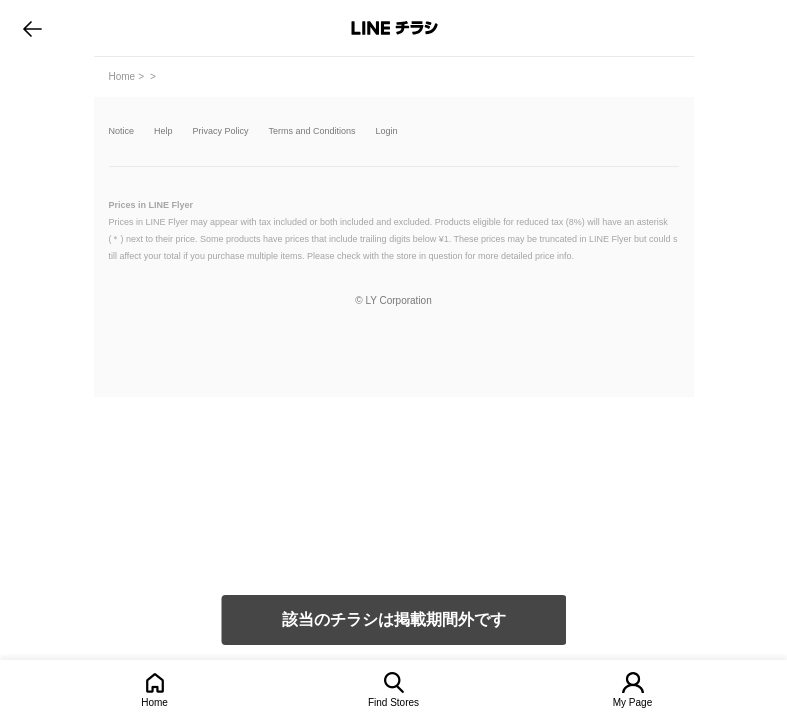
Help (163, 131)
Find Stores (393, 702)
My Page (632, 702)
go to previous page (32, 28)
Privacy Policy (221, 131)
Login (387, 131)
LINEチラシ (395, 28)
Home (154, 702)
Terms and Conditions (312, 131)
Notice (122, 131)
